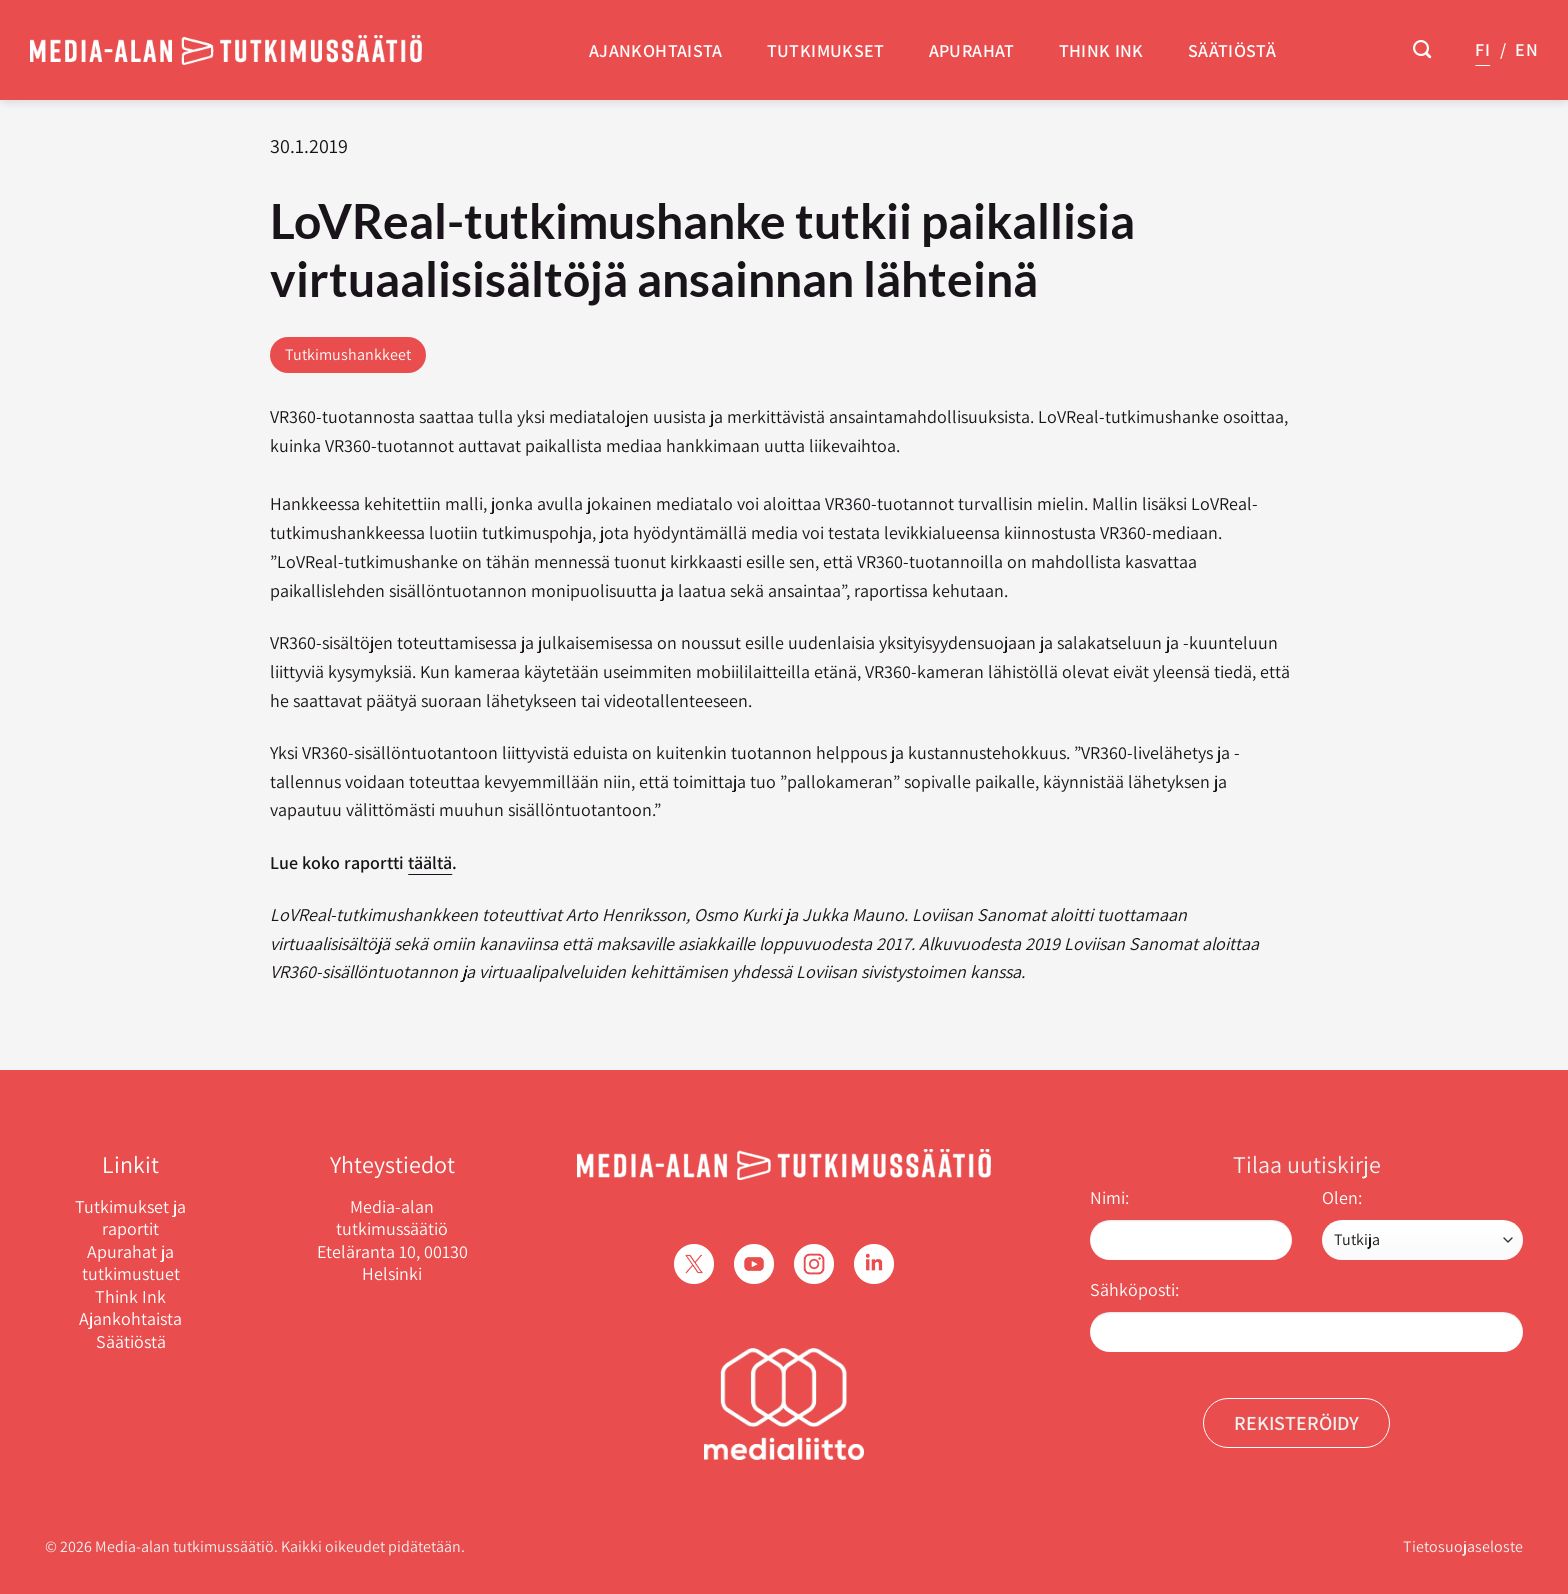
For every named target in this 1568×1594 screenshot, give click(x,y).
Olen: (1342, 1197)
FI (1482, 49)
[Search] (1422, 50)
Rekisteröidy (1296, 1423)
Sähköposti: (1134, 1289)
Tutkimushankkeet (348, 354)
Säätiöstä (1232, 50)
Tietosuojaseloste (1463, 1546)
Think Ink (1101, 50)
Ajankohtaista (656, 50)
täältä (430, 862)
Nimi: (1109, 1197)
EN (1526, 49)
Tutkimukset (826, 50)
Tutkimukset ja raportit (130, 1218)
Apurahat (972, 50)
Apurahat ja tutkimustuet (131, 1263)
